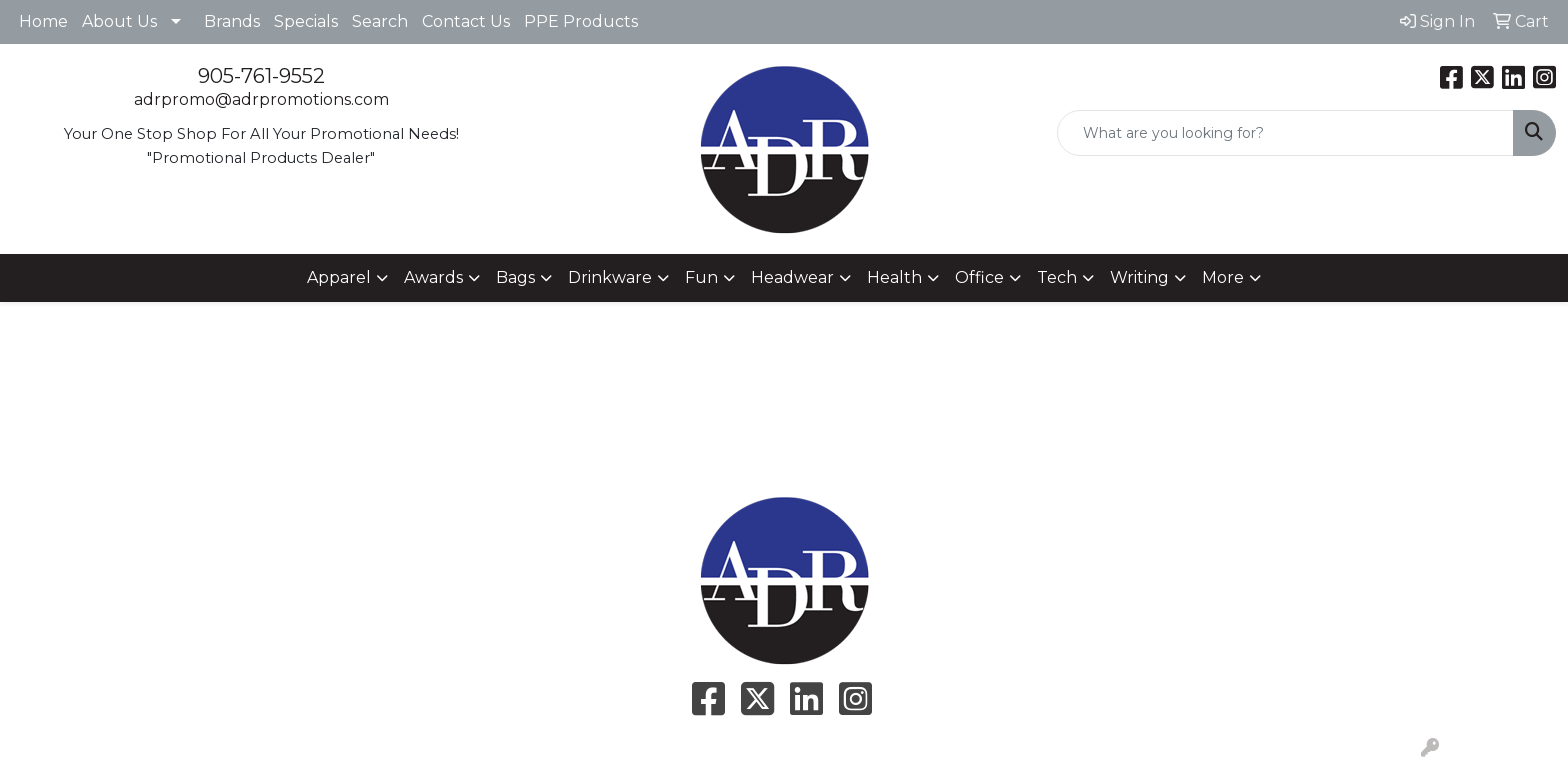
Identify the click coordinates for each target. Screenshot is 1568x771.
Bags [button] (515, 277)
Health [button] (894, 277)
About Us (119, 21)
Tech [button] (1057, 277)
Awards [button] (433, 277)
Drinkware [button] (610, 277)
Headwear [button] (792, 277)
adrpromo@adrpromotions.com (261, 99)
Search (380, 21)
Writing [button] (1139, 277)
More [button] (1223, 277)
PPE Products (581, 21)
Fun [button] (701, 277)
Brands (232, 21)
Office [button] (979, 277)
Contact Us (466, 21)
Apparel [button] (339, 277)
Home (43, 21)
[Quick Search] (1285, 133)
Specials (306, 21)
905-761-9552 (261, 76)
